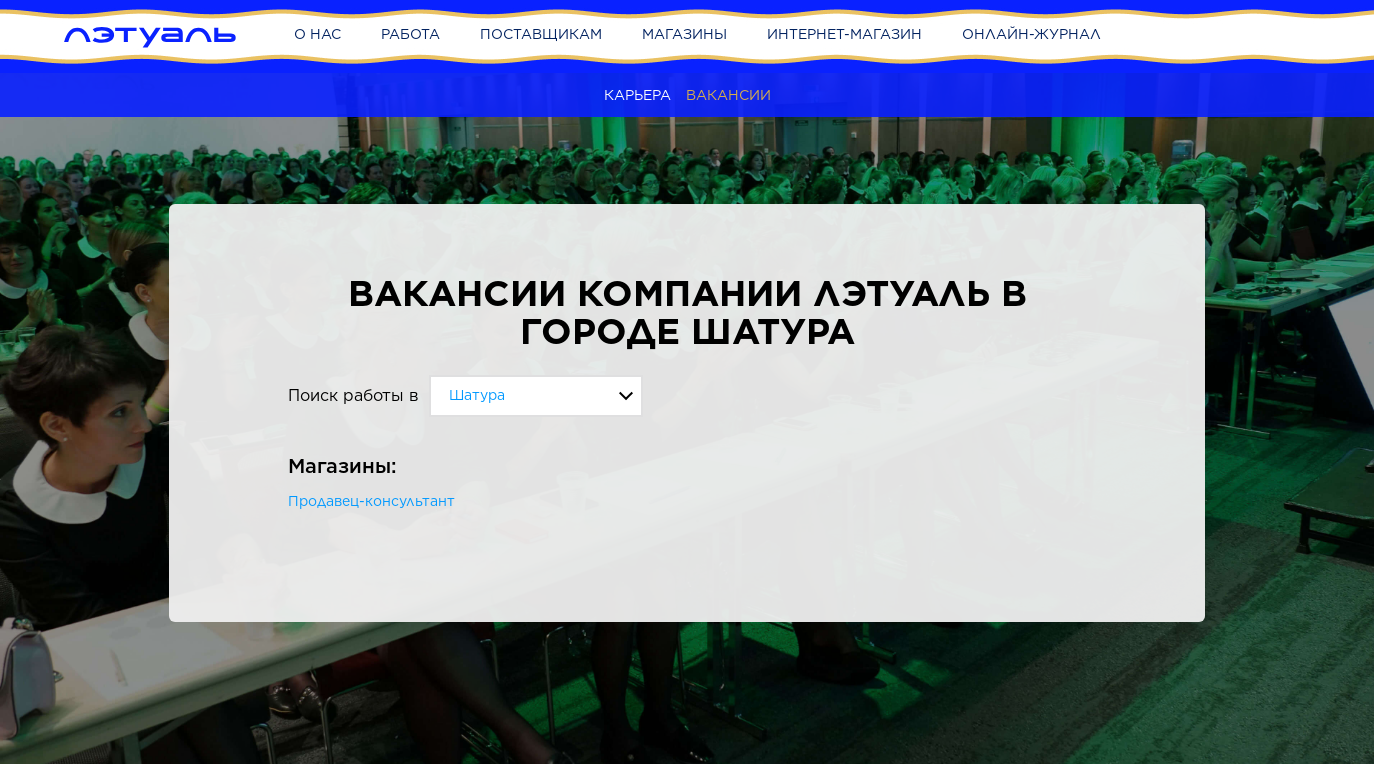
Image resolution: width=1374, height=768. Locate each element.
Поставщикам (541, 34)
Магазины (684, 34)
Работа (410, 34)
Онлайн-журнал (1031, 34)
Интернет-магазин (844, 34)
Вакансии (728, 95)
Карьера (637, 95)
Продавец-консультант (371, 501)
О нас (317, 34)
